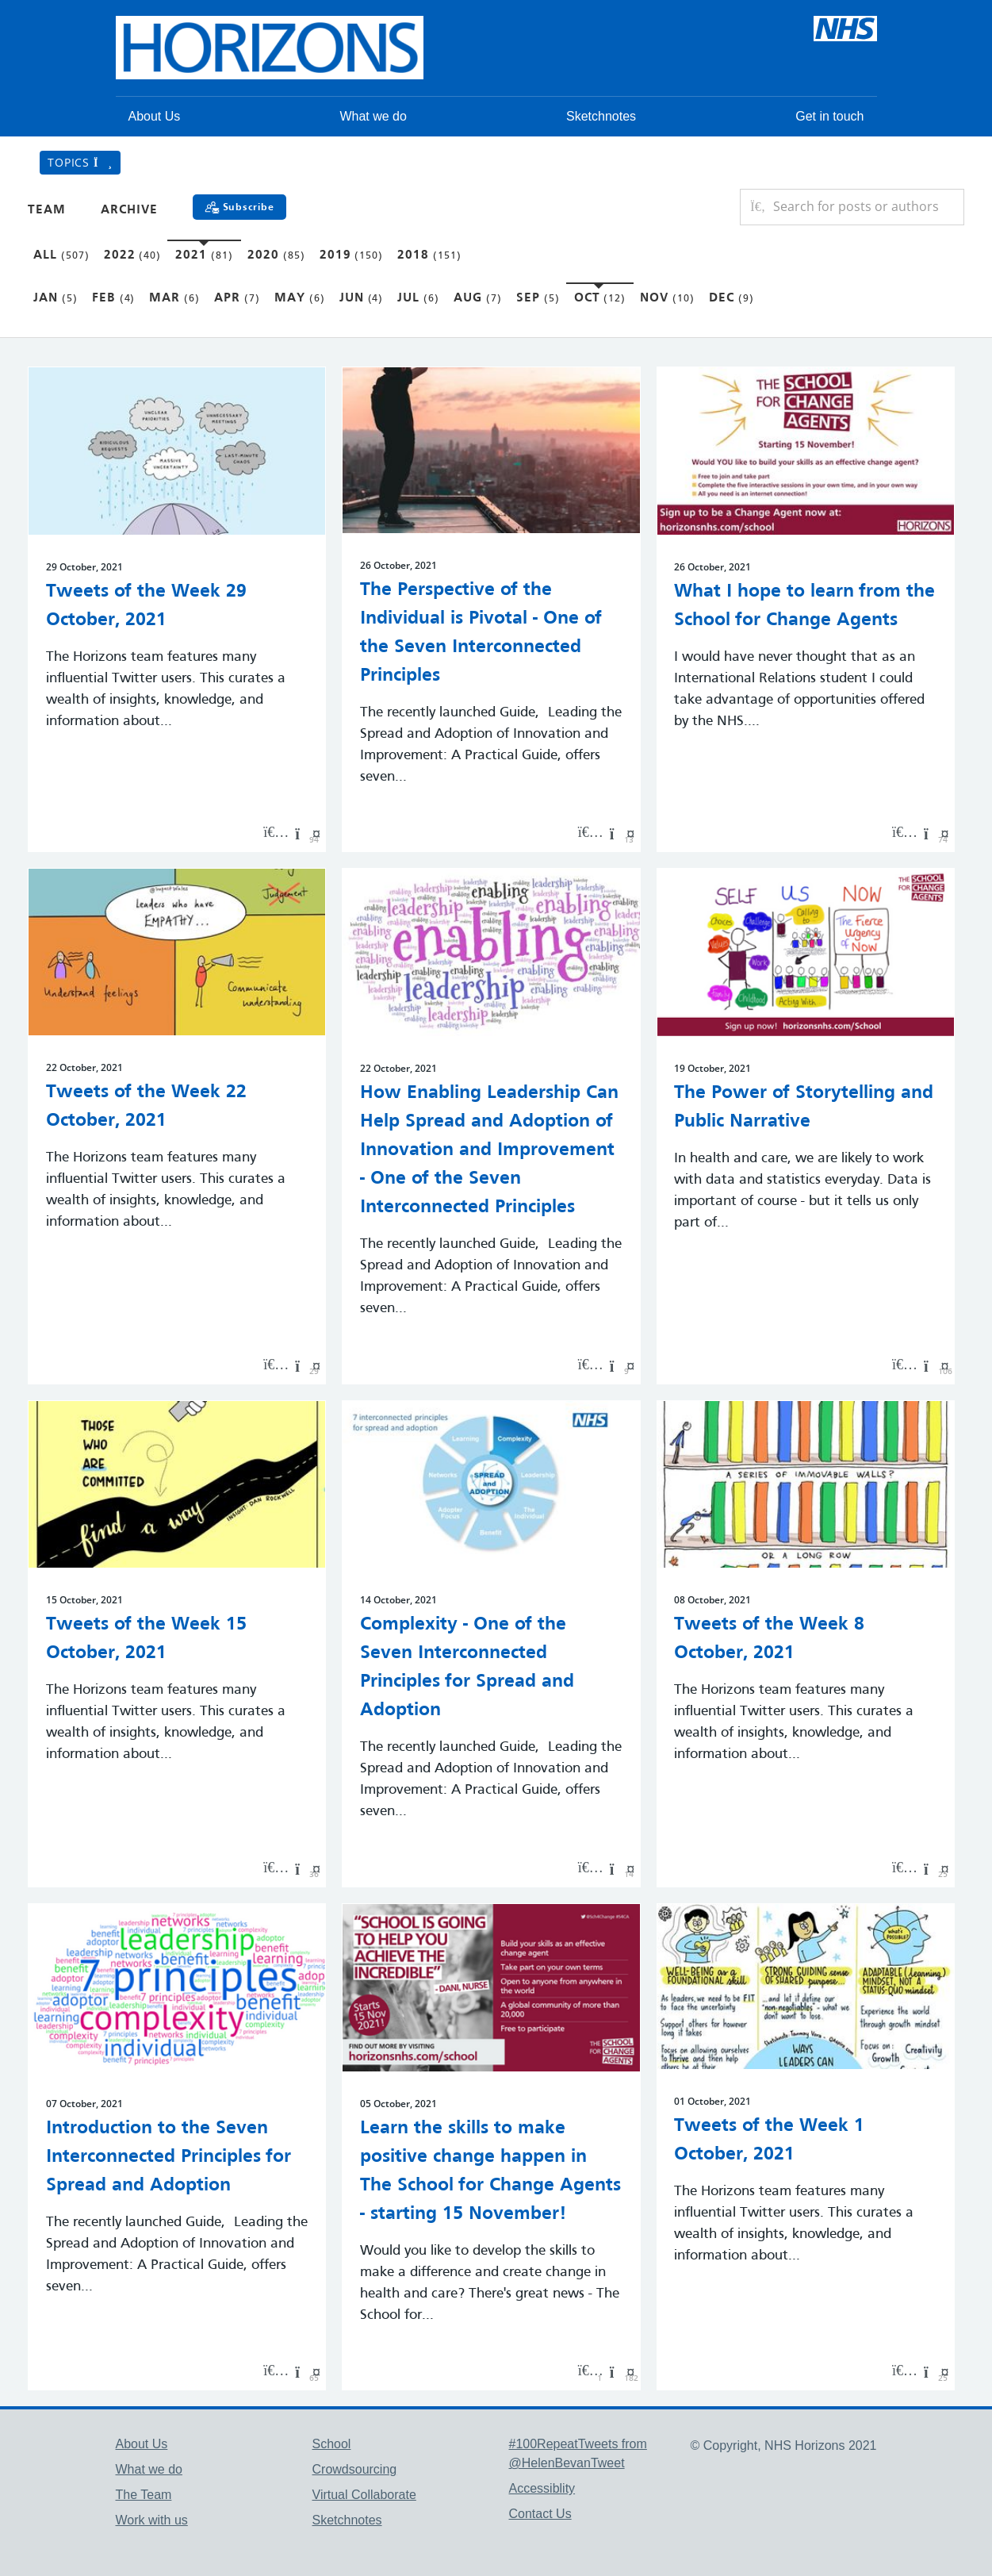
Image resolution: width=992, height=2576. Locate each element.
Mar (174, 298)
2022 (133, 255)
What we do (372, 116)
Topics (80, 162)
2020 (276, 255)
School (331, 2444)
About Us (154, 116)
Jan (55, 298)
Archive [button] (129, 210)
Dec (731, 298)
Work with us (152, 2520)
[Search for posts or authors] (863, 207)
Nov (667, 298)
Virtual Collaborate (364, 2494)
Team (47, 210)
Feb (114, 298)
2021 (204, 255)
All (61, 255)
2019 (352, 255)
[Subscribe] (239, 207)
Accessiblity (542, 2488)
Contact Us (540, 2513)
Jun (361, 298)
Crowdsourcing (354, 2469)
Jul (418, 298)
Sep (538, 298)
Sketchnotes (601, 116)
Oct (600, 298)
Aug (478, 298)
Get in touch (829, 116)
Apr (237, 298)
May (299, 298)
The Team (144, 2494)
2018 (429, 255)
